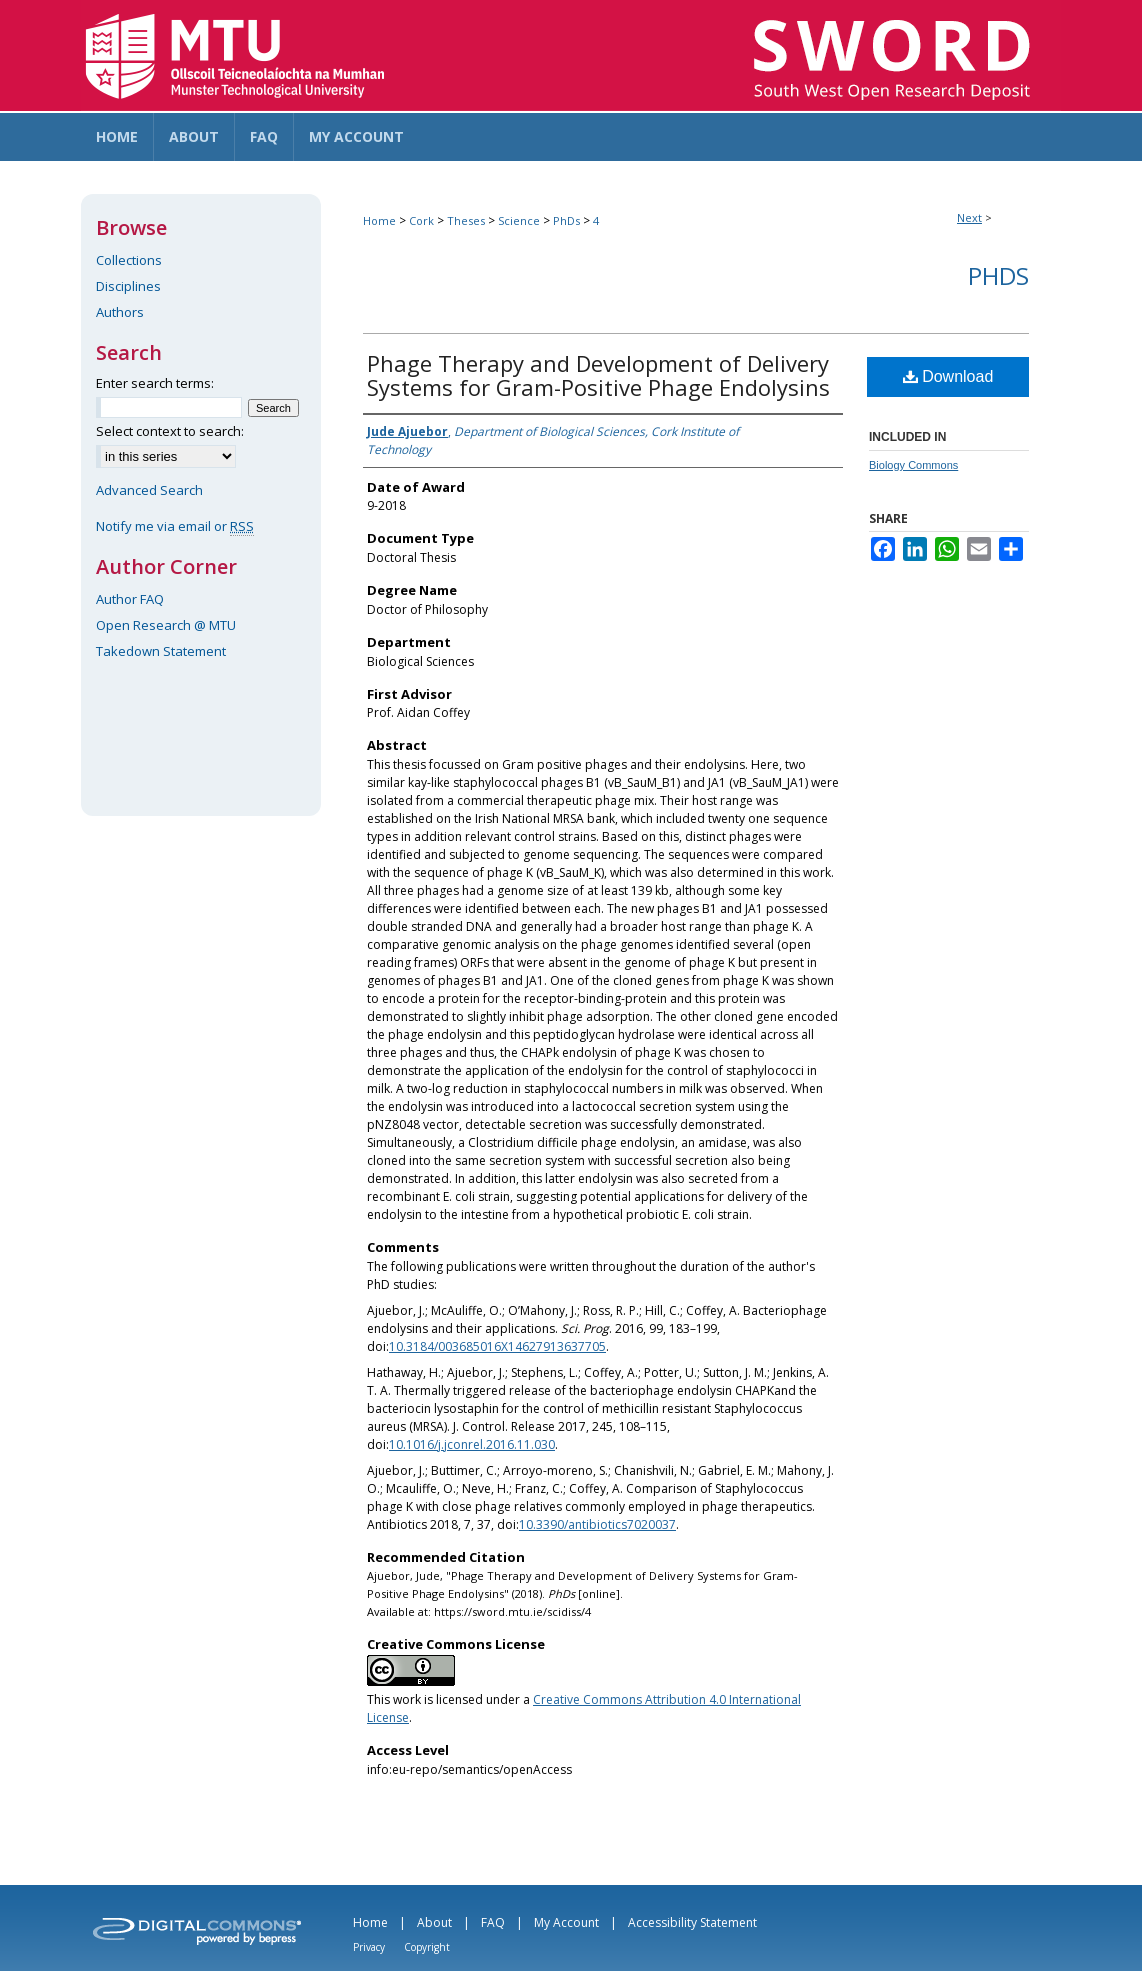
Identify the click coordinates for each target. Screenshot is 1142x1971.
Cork (421, 220)
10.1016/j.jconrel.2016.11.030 (472, 1444)
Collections (129, 260)
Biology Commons (913, 465)
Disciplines (128, 286)
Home (379, 220)
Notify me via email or (175, 526)
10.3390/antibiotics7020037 (597, 1524)
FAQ (493, 1922)
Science (519, 220)
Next (969, 217)
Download (948, 376)
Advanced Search (149, 490)
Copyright (427, 1947)
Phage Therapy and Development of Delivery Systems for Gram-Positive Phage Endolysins (598, 375)
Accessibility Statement (692, 1922)
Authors (120, 312)
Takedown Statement (161, 651)
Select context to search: (170, 431)
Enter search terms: (155, 383)
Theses (466, 220)
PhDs (566, 220)
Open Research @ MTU (166, 625)
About (434, 1922)
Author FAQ (130, 599)
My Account (566, 1922)
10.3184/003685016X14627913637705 (497, 1346)
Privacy (369, 1947)
